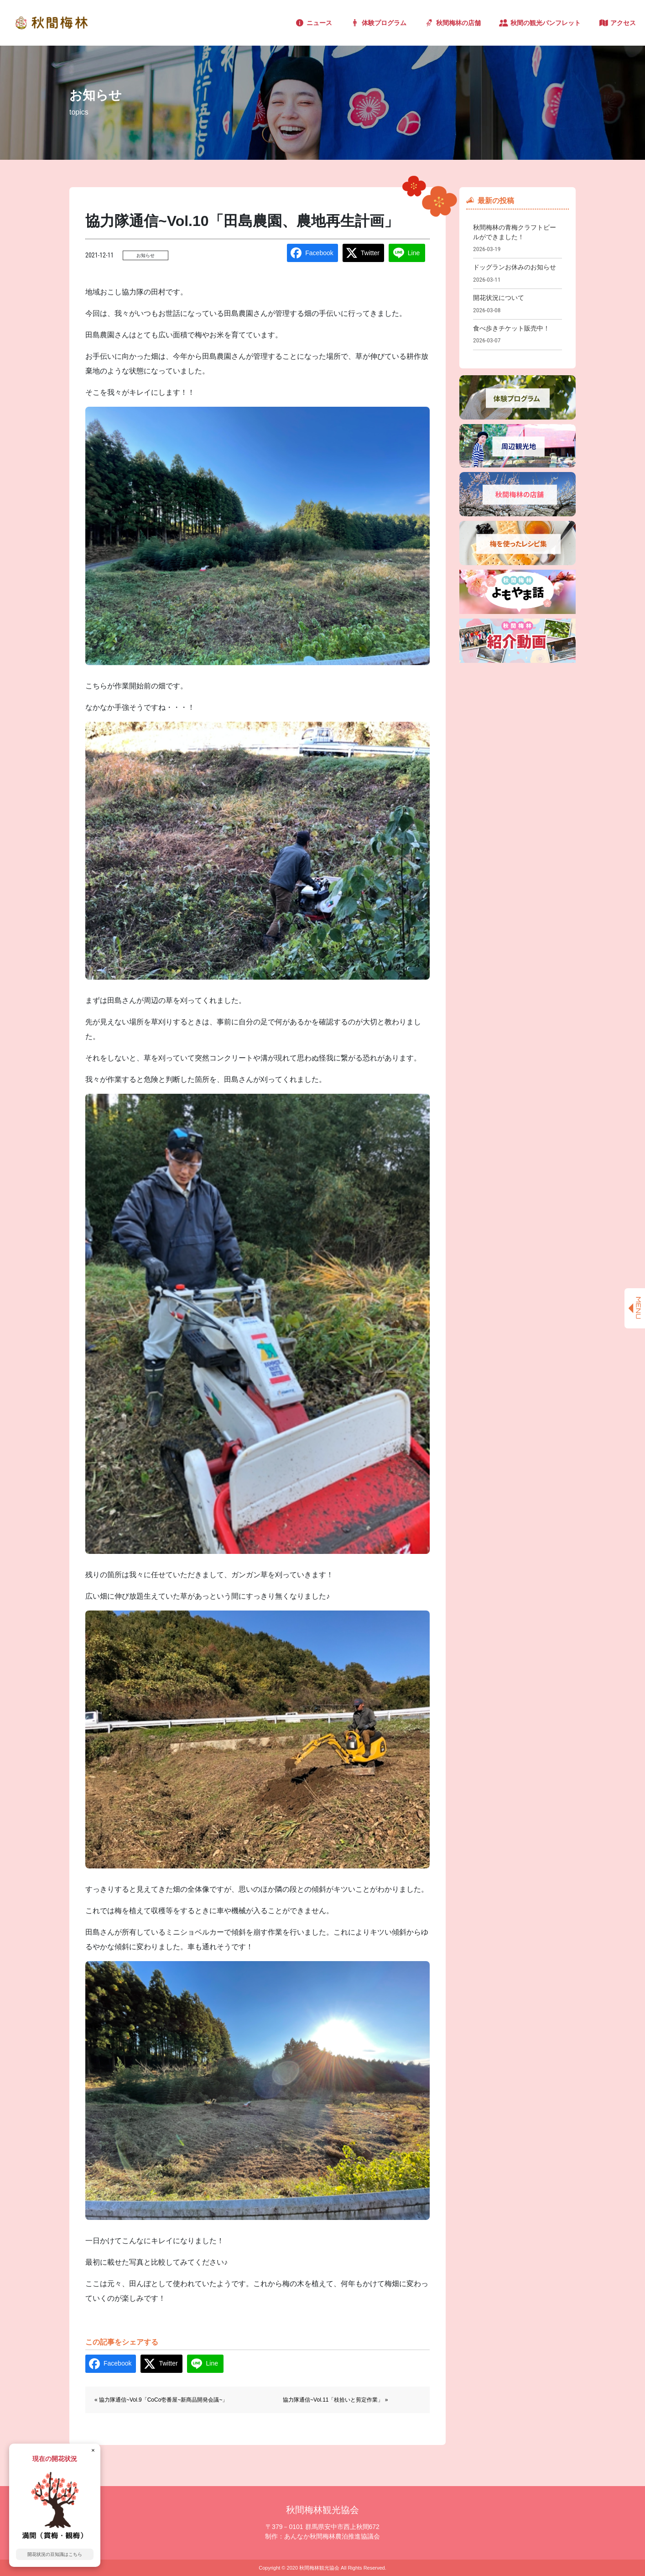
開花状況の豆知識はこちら (54, 2554)
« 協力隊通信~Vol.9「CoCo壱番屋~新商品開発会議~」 (161, 2400)
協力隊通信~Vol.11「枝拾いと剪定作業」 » (335, 2400)
